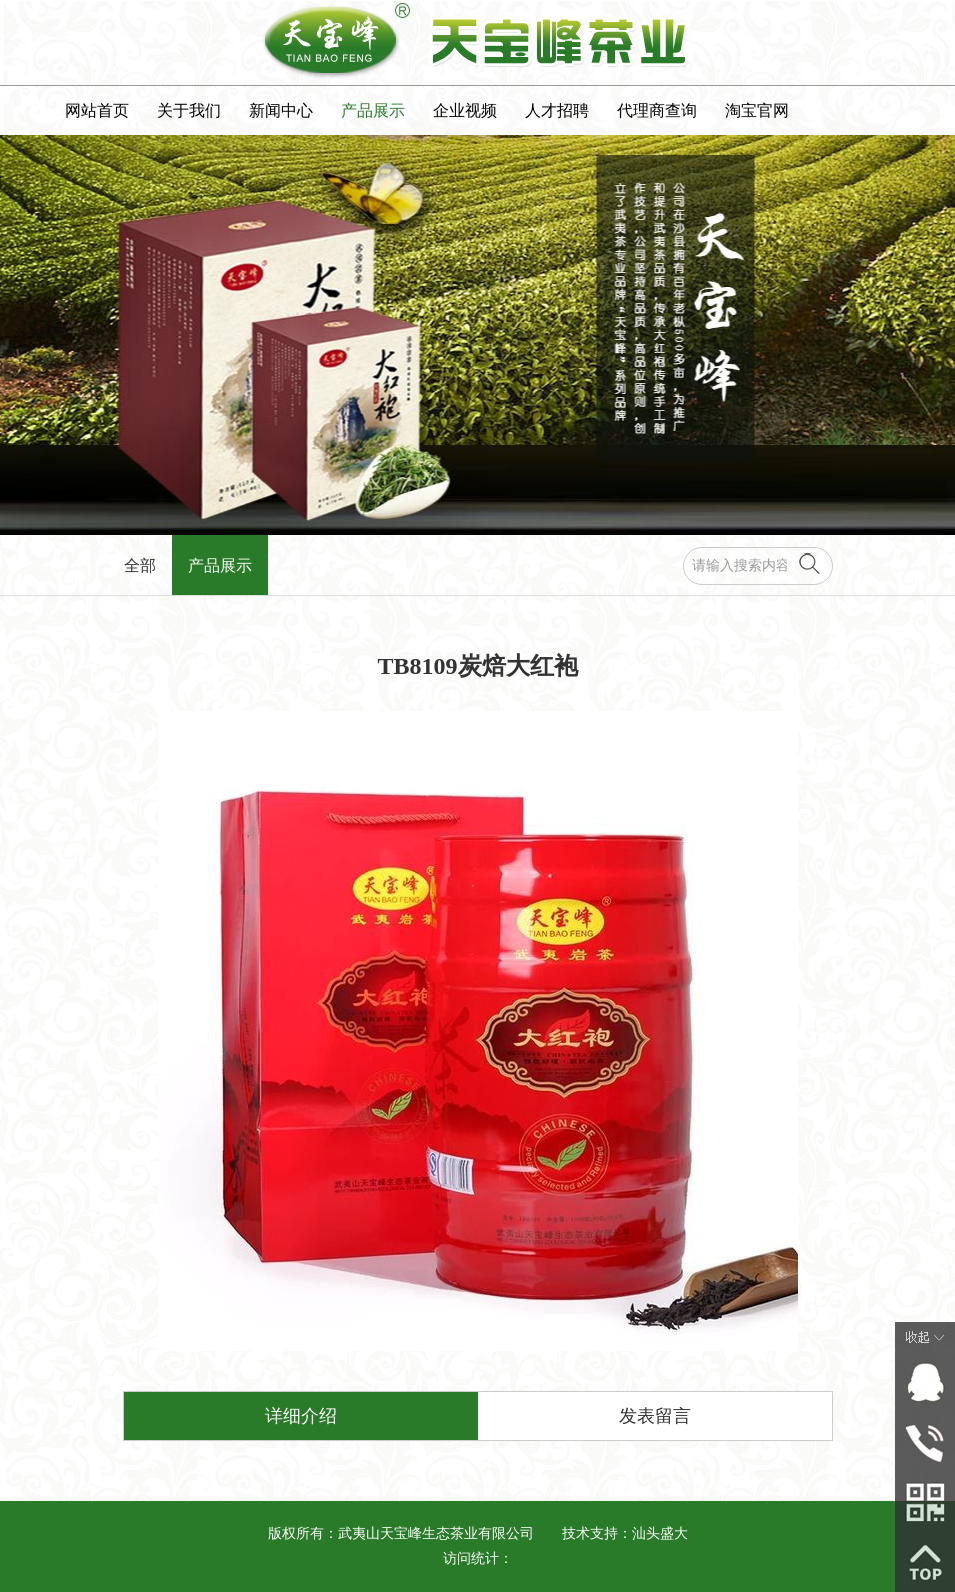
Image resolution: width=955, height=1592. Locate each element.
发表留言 (655, 1416)
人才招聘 (557, 110)
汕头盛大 (660, 1533)
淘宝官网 (757, 110)
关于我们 (189, 110)
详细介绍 (301, 1416)
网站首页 (97, 110)
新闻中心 (281, 110)
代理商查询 (657, 110)
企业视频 (465, 110)
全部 (140, 565)
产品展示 (373, 110)
